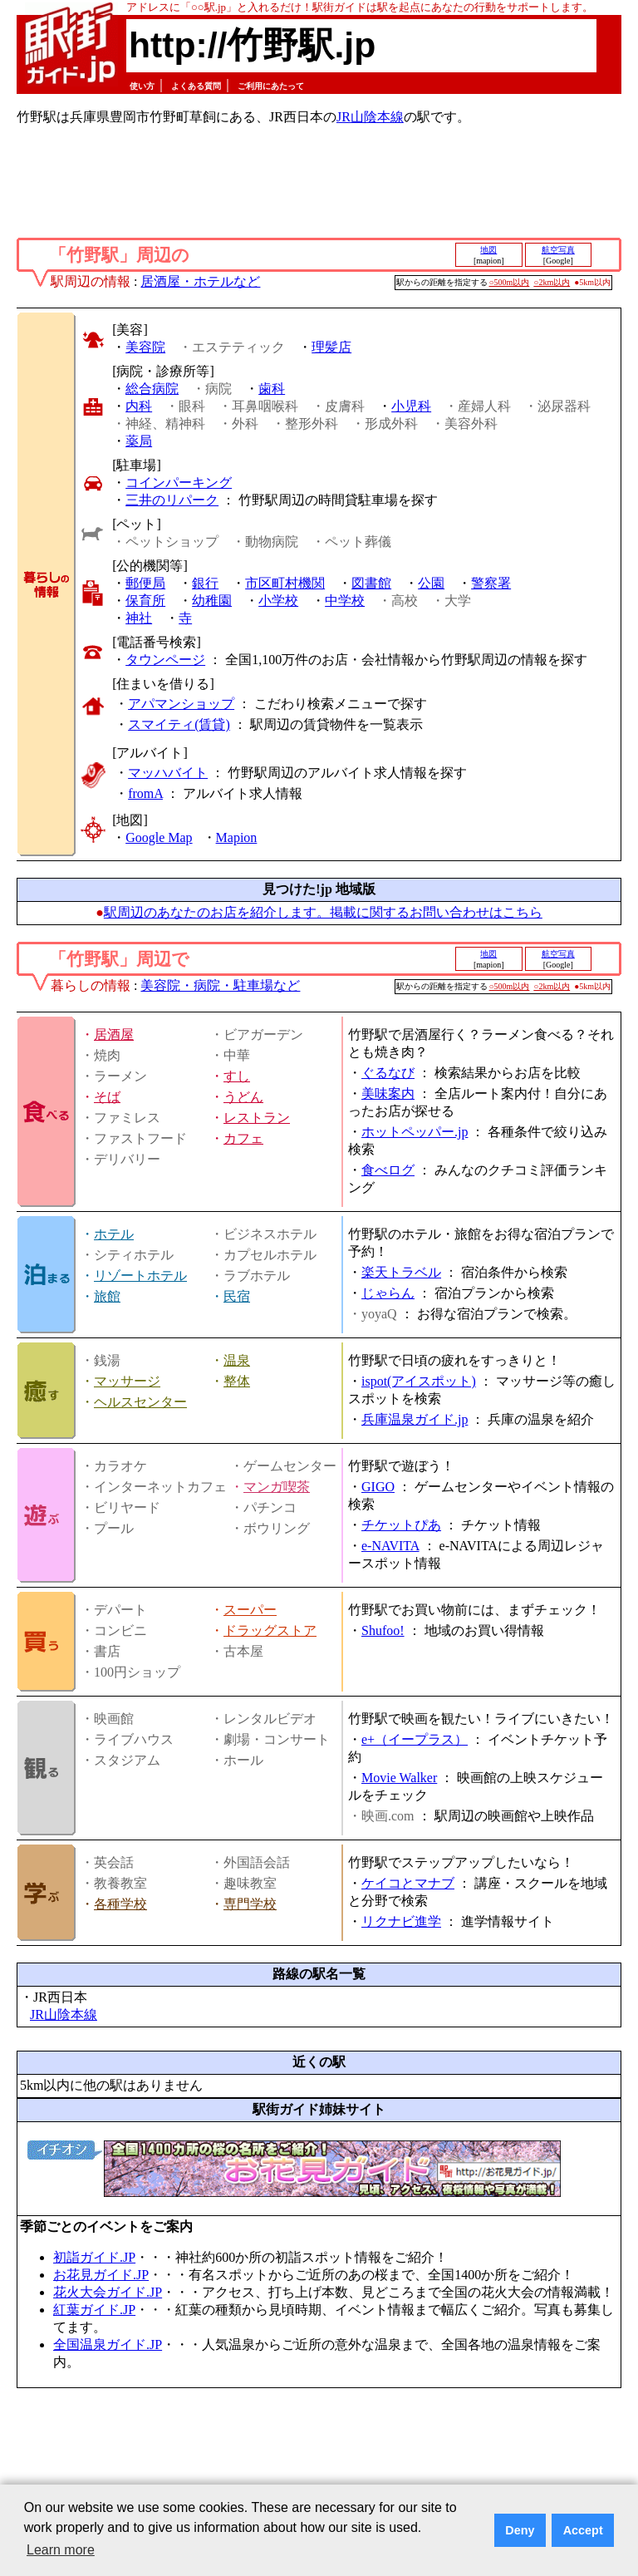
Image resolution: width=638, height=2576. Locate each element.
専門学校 (250, 1904)
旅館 (107, 1296)
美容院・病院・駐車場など (220, 985)
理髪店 (331, 347)
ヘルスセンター (140, 1402)
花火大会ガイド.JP (107, 2292)
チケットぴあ (401, 1525)
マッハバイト (168, 773)
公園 (431, 583)
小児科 (411, 406)
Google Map (158, 837)
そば (107, 1097)
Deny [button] (519, 2530)
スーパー (250, 1610)
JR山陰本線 (370, 117)
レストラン (256, 1118)
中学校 (345, 601)
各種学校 (120, 1904)
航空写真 (558, 249)
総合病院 (152, 389)
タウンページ (165, 660)
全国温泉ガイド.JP (107, 2344)
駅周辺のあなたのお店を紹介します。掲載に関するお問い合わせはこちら (323, 912)
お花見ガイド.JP (101, 2275)
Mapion (237, 837)
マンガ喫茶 (276, 1487)
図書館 (371, 583)
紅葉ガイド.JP (94, 2310)
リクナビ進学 (401, 1921)
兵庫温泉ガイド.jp (414, 1419)
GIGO (378, 1487)
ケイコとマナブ (407, 1883)
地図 (488, 249)
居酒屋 (114, 1034)
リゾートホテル (140, 1275)
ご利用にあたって (271, 86)
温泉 (236, 1360)
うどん (243, 1097)
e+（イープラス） (414, 1739)
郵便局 (145, 583)
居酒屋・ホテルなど (200, 281)
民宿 (236, 1296)
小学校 (278, 601)
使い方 (142, 86)
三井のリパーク (171, 500)
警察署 (491, 583)
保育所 (145, 601)
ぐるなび (388, 1073)
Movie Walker (399, 1778)
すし (236, 1076)
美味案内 (388, 1093)
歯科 (271, 389)
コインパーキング (178, 482)
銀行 (205, 583)
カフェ (243, 1138)
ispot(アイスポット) (418, 1381)
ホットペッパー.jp (414, 1132)
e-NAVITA (390, 1546)
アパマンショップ (181, 704)
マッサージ (127, 1381)
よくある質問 (196, 86)
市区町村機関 (285, 583)
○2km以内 (551, 282)
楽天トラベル (401, 1272)
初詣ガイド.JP (94, 2257)
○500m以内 (509, 282)
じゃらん (388, 1293)
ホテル (114, 1234)
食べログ (388, 1170)
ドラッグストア (270, 1630)
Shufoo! (383, 1630)
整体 (236, 1381)
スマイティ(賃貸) (179, 724)
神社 (138, 618)
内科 (138, 406)
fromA (145, 793)
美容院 (145, 347)
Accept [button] (583, 2530)
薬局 (138, 441)
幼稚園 (212, 601)
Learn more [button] (61, 2550)
